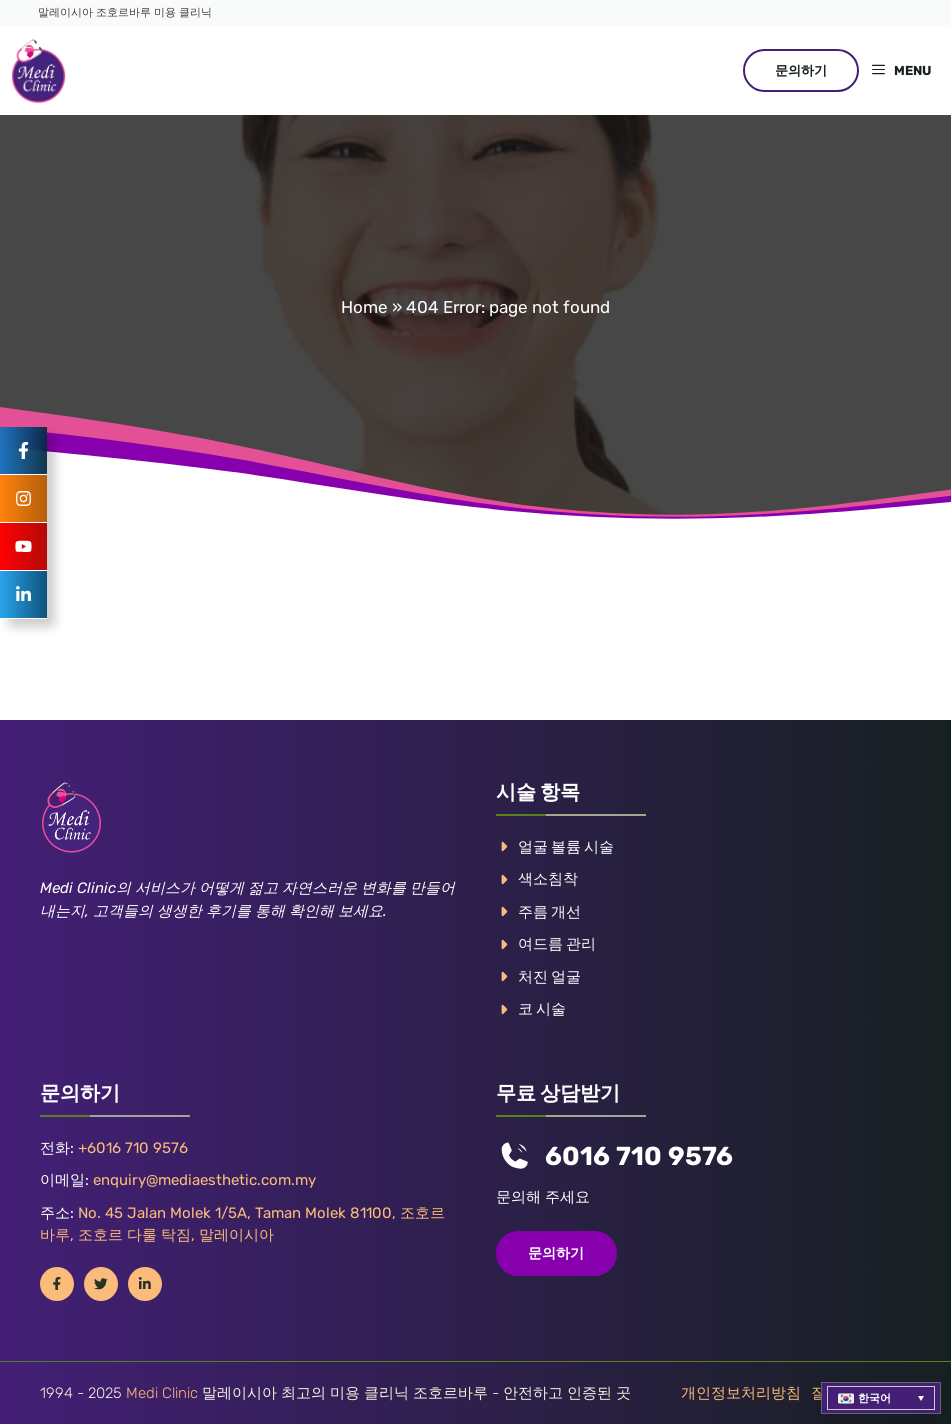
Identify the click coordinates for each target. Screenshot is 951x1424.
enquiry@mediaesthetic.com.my (204, 1180)
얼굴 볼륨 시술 (566, 847)
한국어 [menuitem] (874, 1398)
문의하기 (801, 70)
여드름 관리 (557, 944)
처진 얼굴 (549, 977)
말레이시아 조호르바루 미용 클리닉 (125, 12)
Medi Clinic (162, 1393)
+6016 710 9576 (133, 1148)
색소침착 (548, 879)
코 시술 (542, 1009)
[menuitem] (881, 1398)
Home (364, 307)
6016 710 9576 (639, 1156)
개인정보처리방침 (741, 1393)
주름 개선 (549, 912)
